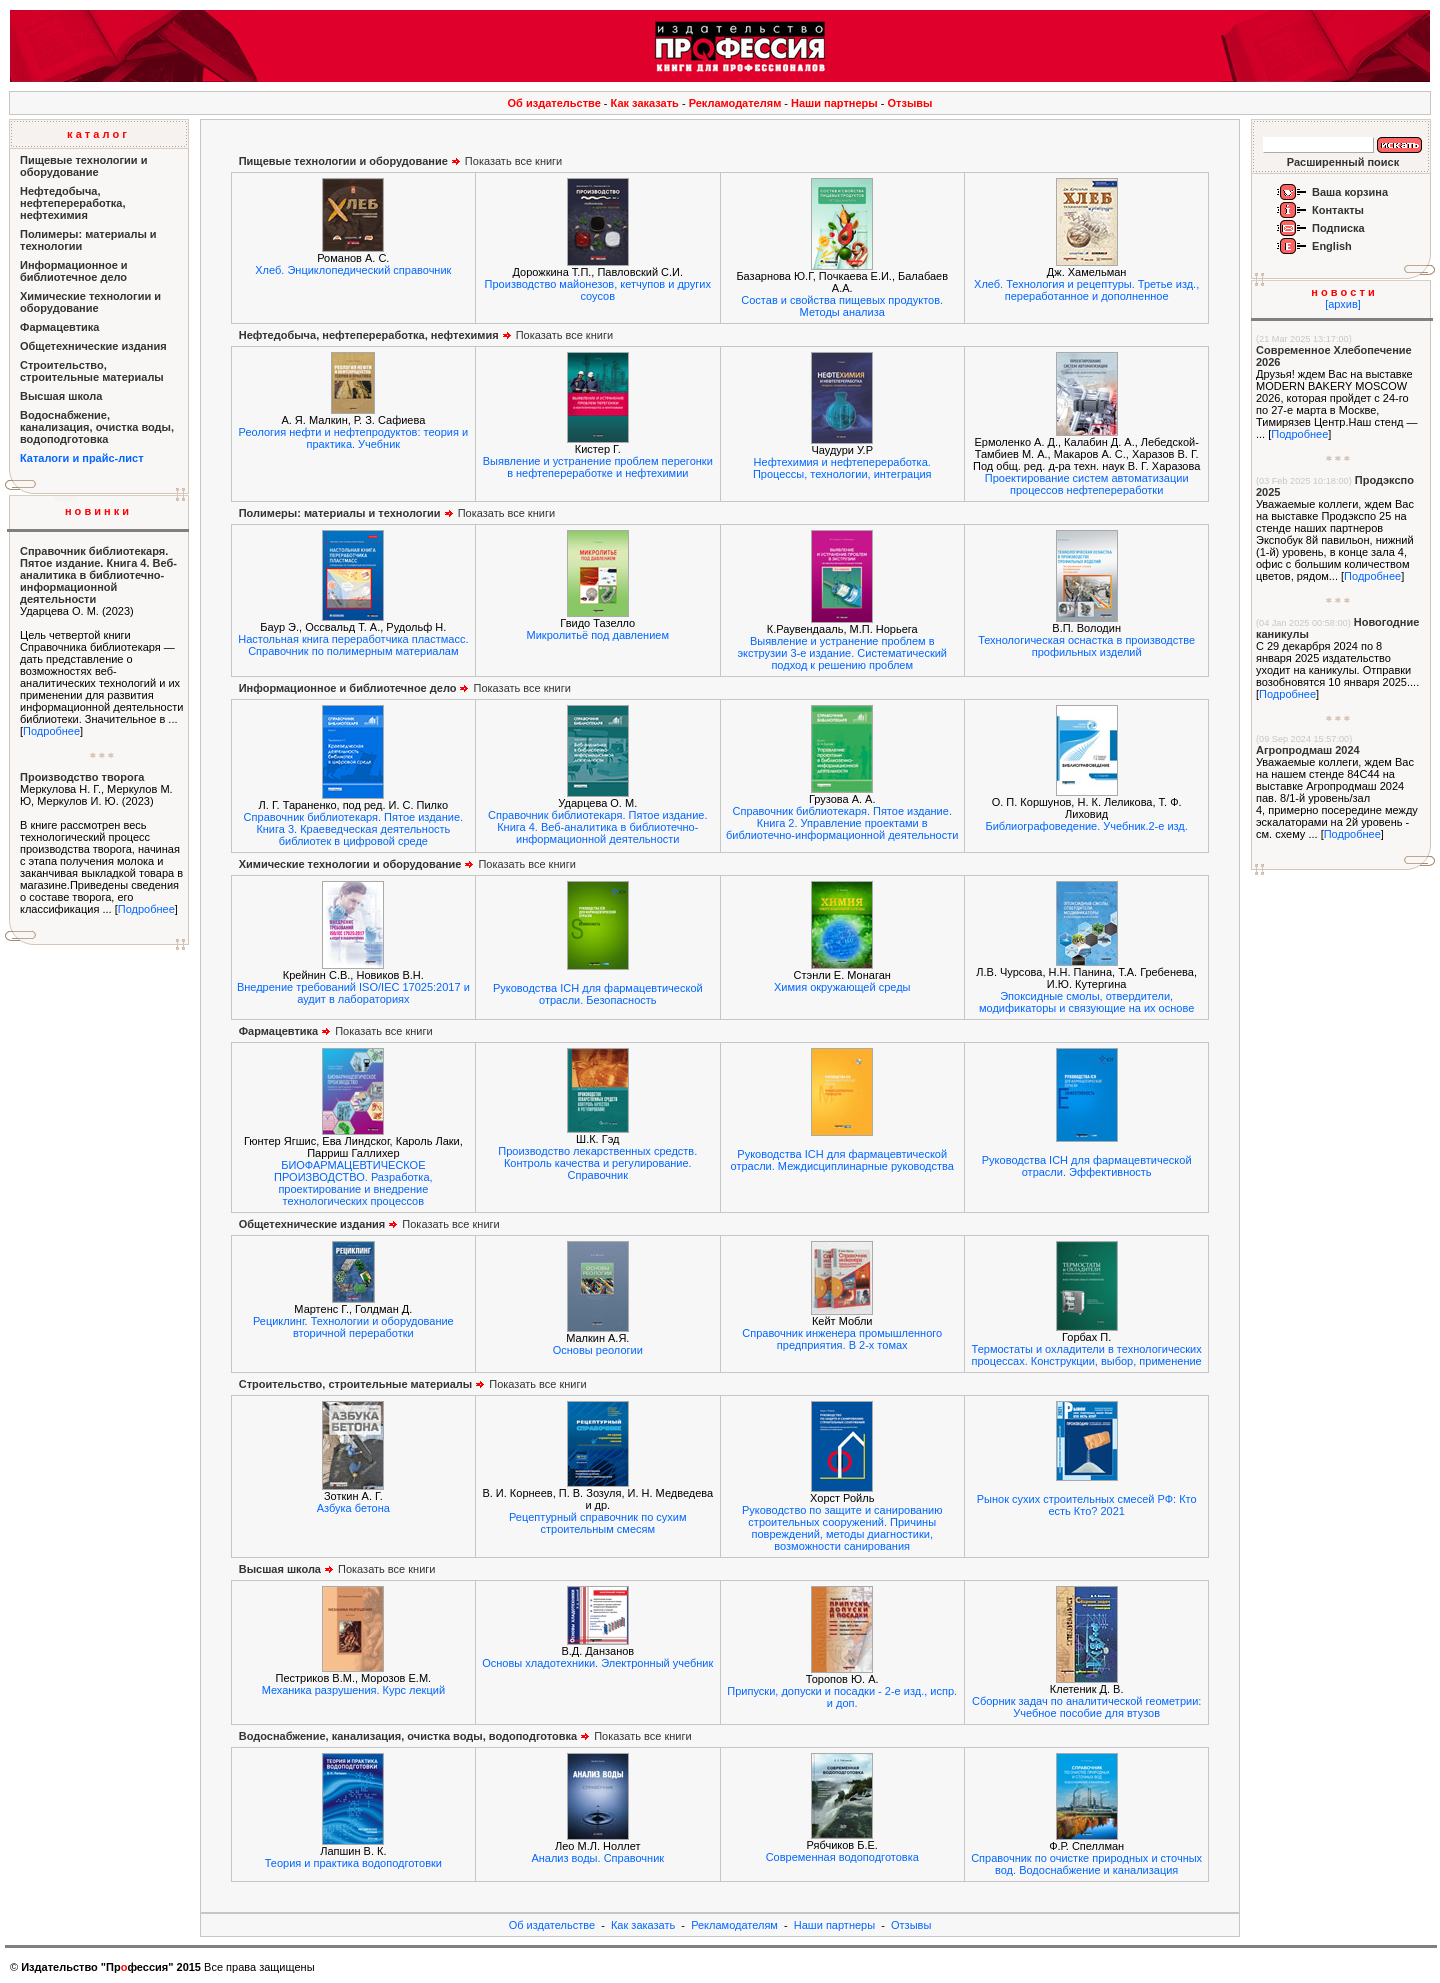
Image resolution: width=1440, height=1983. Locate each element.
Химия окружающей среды (842, 987)
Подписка (1338, 228)
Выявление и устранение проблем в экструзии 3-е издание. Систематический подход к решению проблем (842, 653)
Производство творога (82, 777)
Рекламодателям (735, 103)
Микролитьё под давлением (598, 635)
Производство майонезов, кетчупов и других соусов (598, 290)
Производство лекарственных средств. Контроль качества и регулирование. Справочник (597, 1163)
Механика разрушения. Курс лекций (353, 1690)
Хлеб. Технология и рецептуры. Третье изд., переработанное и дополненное (1086, 290)
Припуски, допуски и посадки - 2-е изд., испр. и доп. (842, 1697)
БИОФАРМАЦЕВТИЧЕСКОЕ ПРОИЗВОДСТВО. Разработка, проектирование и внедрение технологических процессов (353, 1183)
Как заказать (645, 103)
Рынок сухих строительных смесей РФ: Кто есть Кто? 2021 (1087, 1505)
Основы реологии (598, 1350)
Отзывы (910, 103)
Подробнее (51, 731)
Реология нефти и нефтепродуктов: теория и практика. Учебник (354, 438)
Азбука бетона (353, 1508)
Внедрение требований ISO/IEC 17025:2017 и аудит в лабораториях (353, 993)
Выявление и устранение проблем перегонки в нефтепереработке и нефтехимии (598, 467)
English (1332, 246)
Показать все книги (401, 161)
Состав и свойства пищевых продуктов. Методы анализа (842, 306)
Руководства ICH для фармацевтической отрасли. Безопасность (598, 994)
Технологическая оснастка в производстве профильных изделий (1086, 646)
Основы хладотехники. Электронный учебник (597, 1663)
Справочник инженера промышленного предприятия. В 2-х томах (842, 1339)
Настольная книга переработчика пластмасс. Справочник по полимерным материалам (353, 645)
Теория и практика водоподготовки (353, 1863)
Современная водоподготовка (842, 1857)
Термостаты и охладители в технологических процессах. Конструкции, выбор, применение (1087, 1355)
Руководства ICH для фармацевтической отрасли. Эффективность (1087, 1166)
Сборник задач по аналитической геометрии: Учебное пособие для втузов (1086, 1707)
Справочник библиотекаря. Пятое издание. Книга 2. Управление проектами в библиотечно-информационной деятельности (842, 823)
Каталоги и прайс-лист (82, 458)
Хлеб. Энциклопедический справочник (353, 270)
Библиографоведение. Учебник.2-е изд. (1086, 826)
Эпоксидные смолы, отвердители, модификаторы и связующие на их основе (1086, 1002)
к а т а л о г (97, 134)
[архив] (1343, 304)
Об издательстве (554, 103)
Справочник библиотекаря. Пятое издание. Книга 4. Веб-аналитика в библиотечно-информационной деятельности (98, 575)
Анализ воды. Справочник (597, 1858)
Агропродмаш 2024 (1308, 750)
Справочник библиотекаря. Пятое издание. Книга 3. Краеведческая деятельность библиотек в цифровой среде (353, 829)
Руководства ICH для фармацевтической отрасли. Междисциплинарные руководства (842, 1160)
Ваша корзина (1350, 192)
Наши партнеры (834, 103)
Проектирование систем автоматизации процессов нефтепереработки (1087, 484)
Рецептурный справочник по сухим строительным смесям (598, 1523)
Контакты (1338, 210)
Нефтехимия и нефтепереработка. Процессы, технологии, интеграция (842, 468)
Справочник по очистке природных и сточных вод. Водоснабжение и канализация (1086, 1864)
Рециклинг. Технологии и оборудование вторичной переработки (353, 1327)
